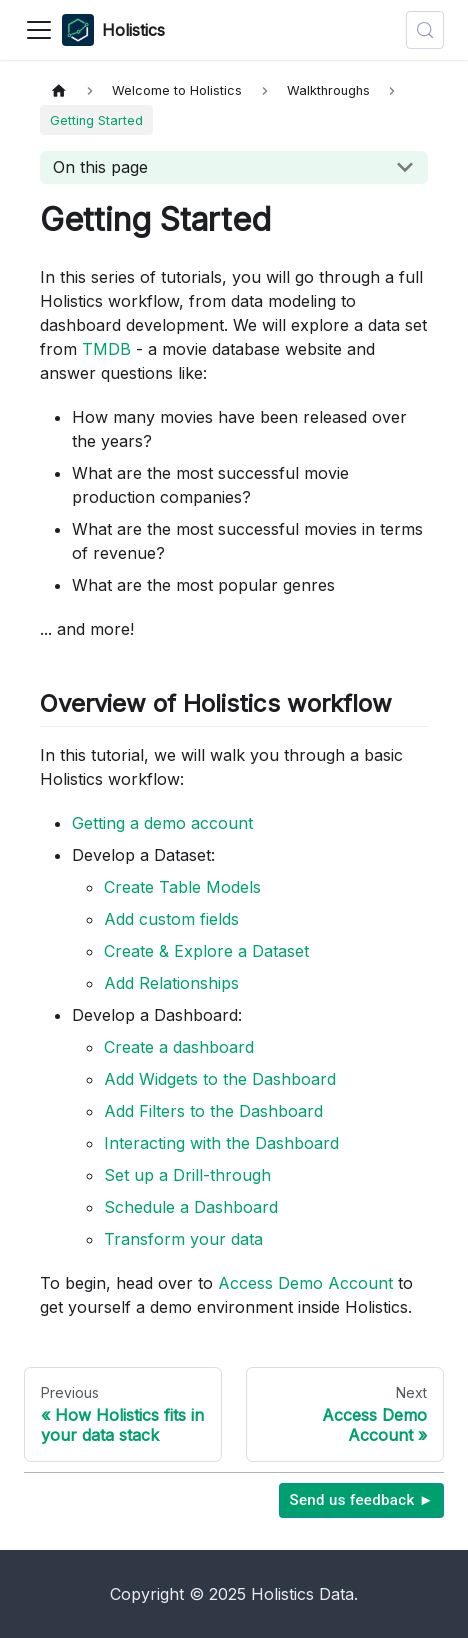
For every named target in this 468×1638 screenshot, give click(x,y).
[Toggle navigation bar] (39, 30)
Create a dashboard (179, 1047)
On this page (100, 167)
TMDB (106, 349)
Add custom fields (171, 919)
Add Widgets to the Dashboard (220, 1079)
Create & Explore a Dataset (206, 951)
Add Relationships (171, 983)
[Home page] (59, 90)
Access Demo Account (305, 1283)
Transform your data (183, 1239)
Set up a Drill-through (187, 1175)
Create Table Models (182, 887)
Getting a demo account (162, 823)
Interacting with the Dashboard (221, 1143)
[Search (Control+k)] (425, 30)
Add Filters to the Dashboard (213, 1111)
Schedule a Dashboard (191, 1207)
